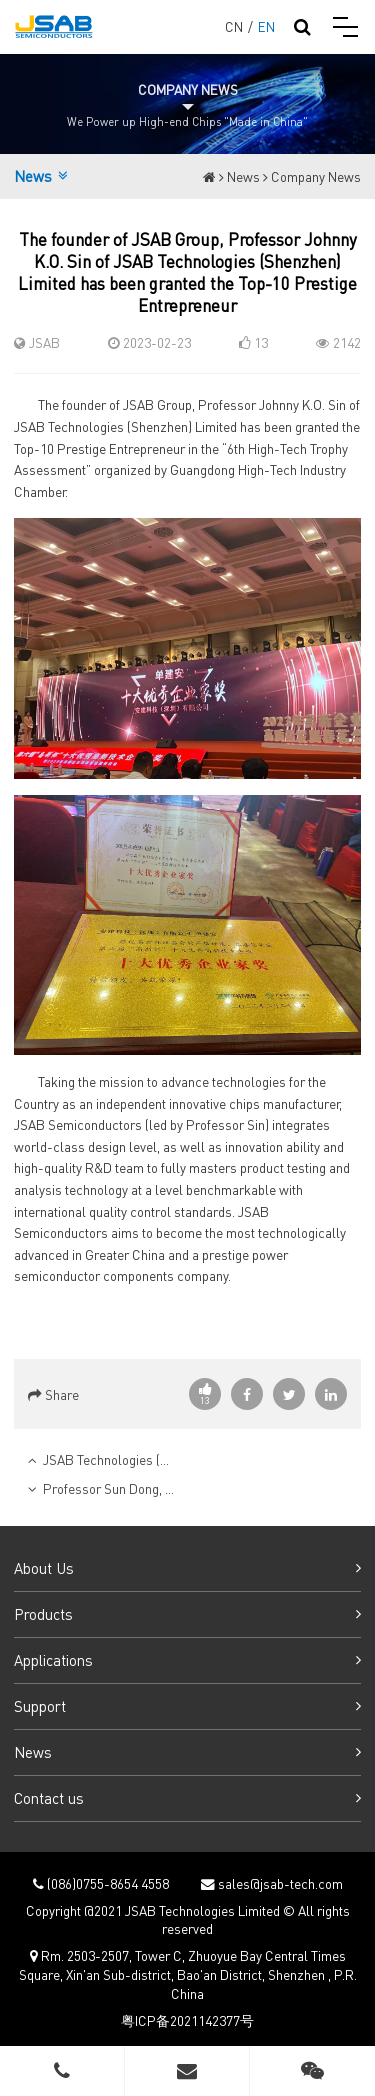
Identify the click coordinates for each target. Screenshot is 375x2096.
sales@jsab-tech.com (279, 1883)
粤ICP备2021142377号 (187, 2020)
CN (234, 26)
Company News (316, 176)
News (243, 176)
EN (266, 26)
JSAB (44, 342)
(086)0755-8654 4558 (106, 1883)
